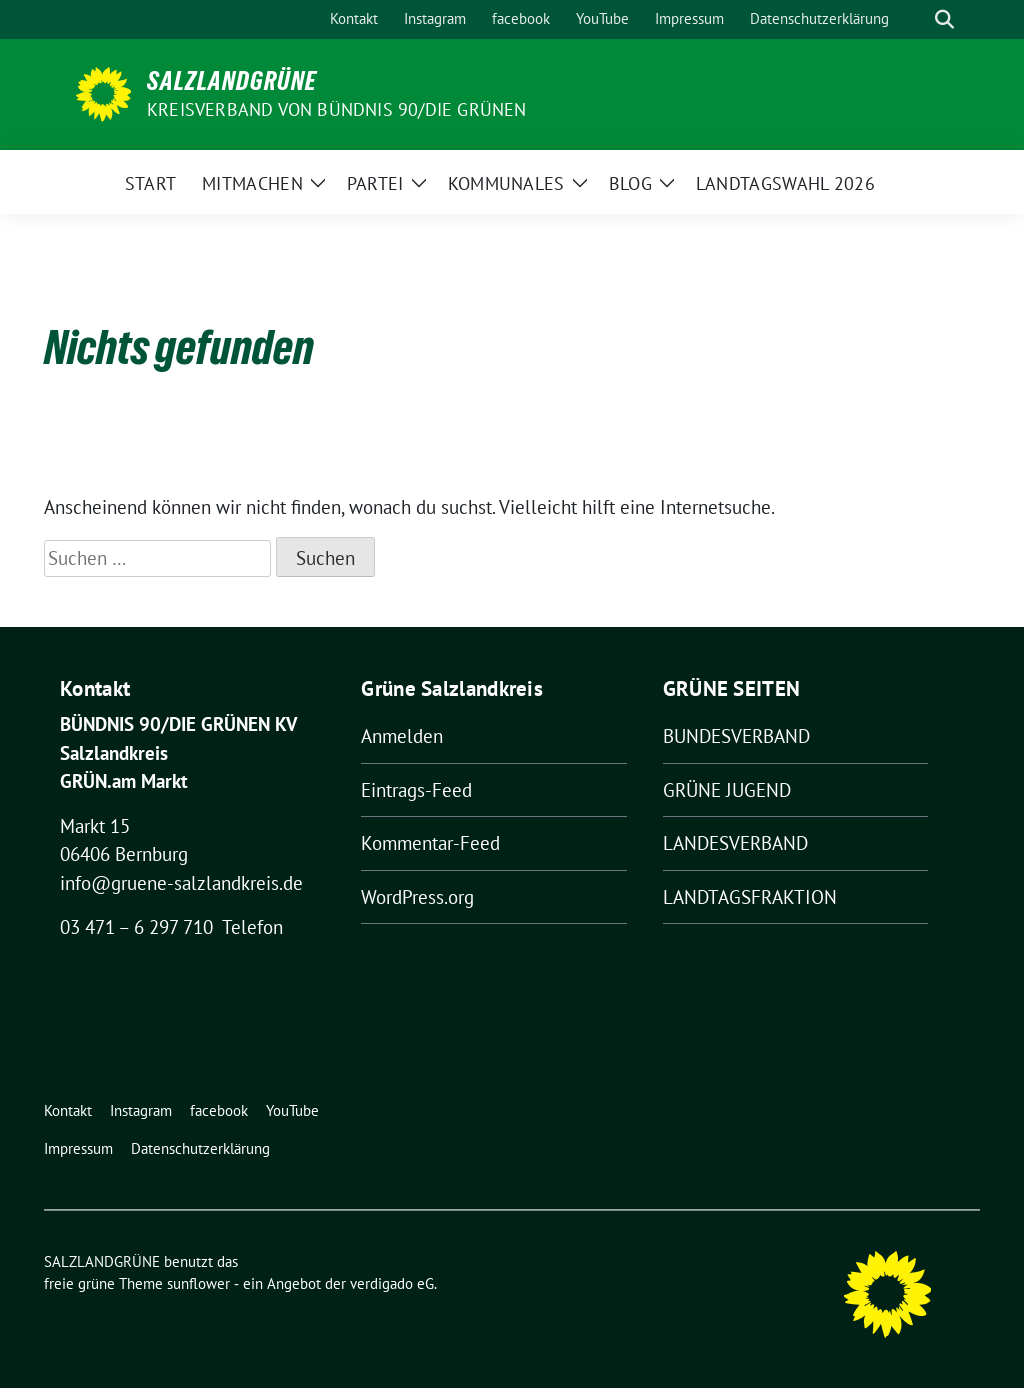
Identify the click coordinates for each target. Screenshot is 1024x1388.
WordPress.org (417, 897)
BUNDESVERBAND (736, 736)
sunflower (198, 1283)
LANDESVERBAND (735, 843)
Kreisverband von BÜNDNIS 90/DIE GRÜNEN (337, 109)
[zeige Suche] (944, 19)
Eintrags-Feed (416, 790)
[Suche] (916, 19)
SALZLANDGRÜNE (232, 81)
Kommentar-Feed (430, 843)
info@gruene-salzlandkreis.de (181, 883)
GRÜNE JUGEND (727, 790)
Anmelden (402, 736)
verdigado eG (392, 1283)
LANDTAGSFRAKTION (750, 897)
